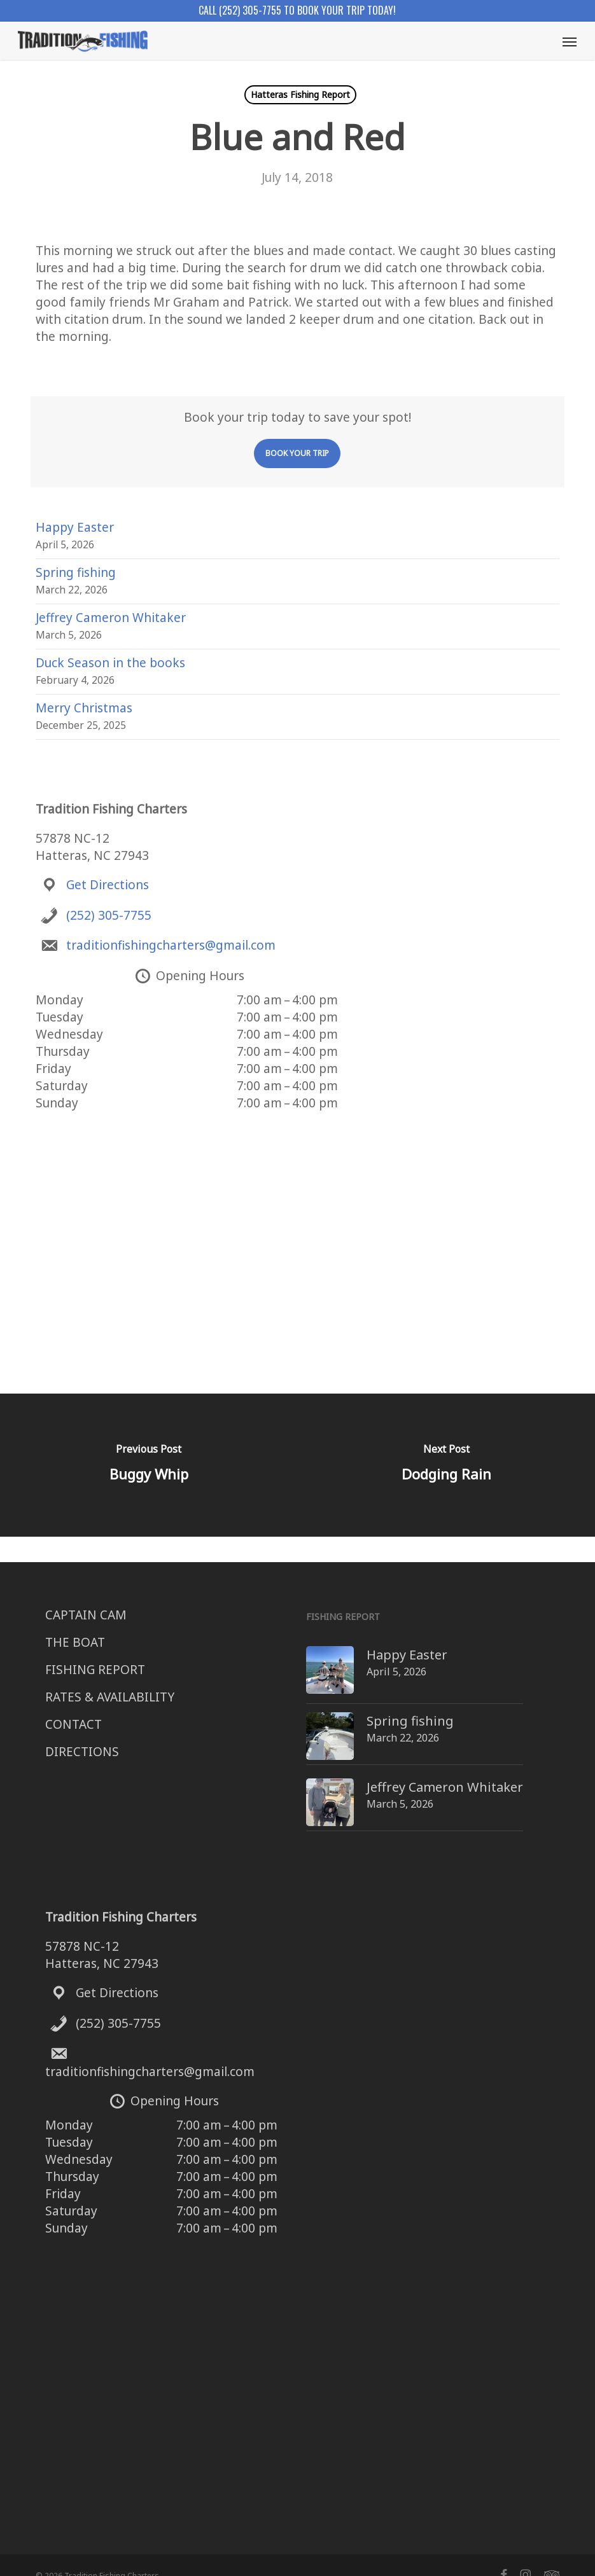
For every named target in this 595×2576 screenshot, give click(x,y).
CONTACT (73, 1724)
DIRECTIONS (82, 1751)
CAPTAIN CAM (86, 1615)
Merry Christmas (84, 708)
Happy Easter (75, 527)
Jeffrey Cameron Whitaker (111, 617)
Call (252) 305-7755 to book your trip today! (297, 10)
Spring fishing (76, 572)
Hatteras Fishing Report (300, 94)
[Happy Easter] (306, 1654)
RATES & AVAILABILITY (109, 1697)
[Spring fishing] (306, 1717)
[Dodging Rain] (446, 1465)
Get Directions (107, 884)
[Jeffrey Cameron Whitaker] (306, 1775)
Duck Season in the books (110, 662)
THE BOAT (75, 1642)
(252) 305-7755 (108, 915)
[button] (570, 41)
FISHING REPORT (95, 1669)
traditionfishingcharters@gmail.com (171, 945)
